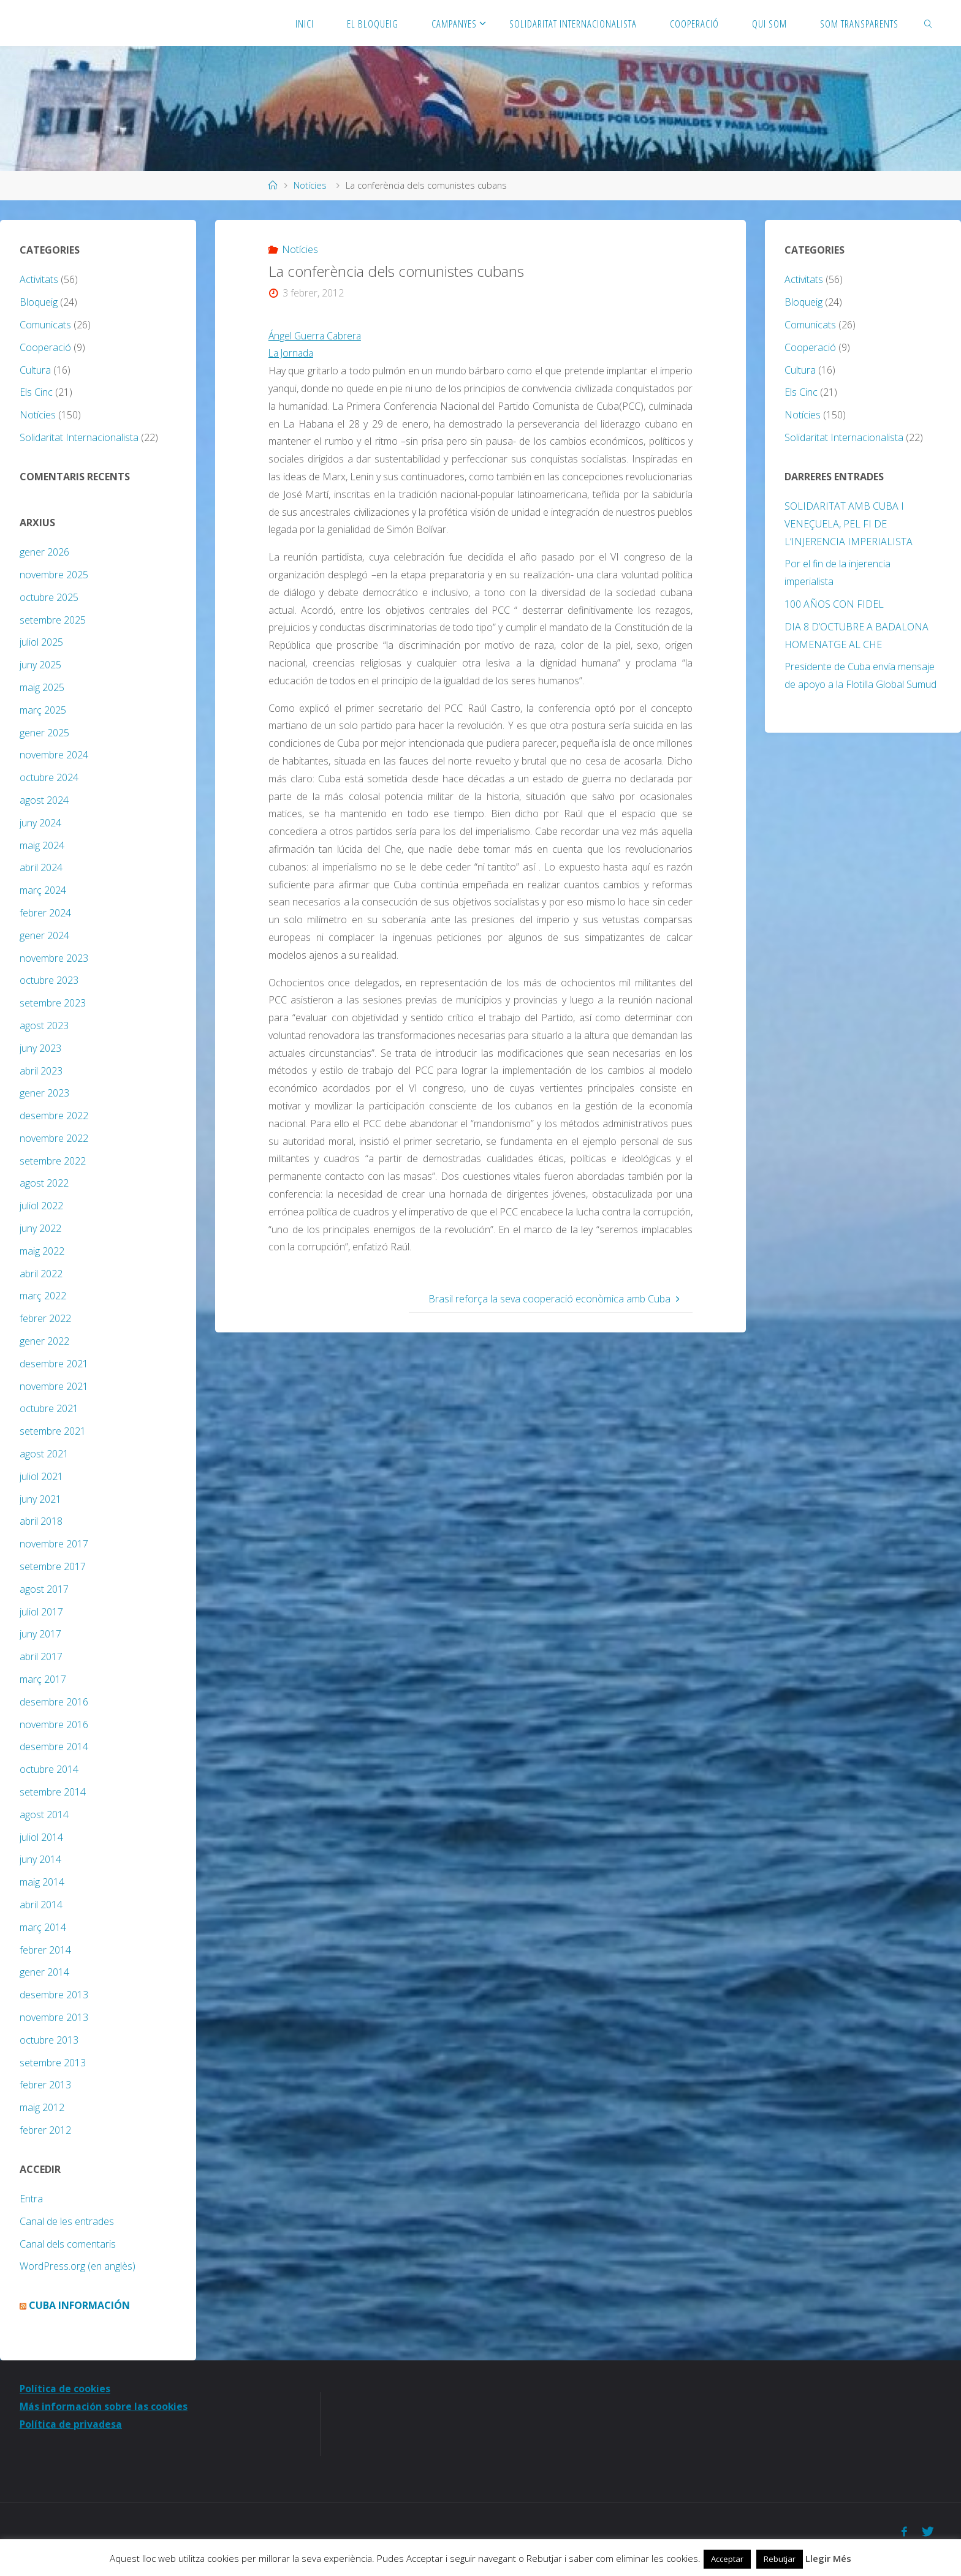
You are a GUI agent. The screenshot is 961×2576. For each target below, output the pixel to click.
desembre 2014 (54, 1746)
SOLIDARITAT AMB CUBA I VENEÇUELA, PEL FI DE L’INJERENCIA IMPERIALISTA (848, 523)
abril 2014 (41, 1904)
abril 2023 (41, 1071)
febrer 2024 (45, 913)
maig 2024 (42, 845)
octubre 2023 (49, 980)
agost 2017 (44, 1589)
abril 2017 (41, 1656)
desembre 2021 (54, 1363)
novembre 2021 (54, 1386)
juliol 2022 (41, 1205)
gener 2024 (44, 935)
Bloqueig (39, 302)
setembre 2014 (53, 1792)
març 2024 (43, 890)
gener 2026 (44, 552)
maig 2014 (42, 1882)
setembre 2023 (53, 1003)
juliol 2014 (41, 1837)
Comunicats (45, 324)
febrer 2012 (45, 2130)
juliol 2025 (41, 642)
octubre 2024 (49, 777)
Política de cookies (66, 2388)
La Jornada (292, 353)
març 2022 (43, 1295)
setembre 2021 (53, 1431)
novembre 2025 (54, 574)
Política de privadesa (71, 2424)
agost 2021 (44, 1453)
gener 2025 (44, 732)
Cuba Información (79, 2305)
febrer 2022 (45, 1318)
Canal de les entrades (67, 2221)
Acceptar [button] (727, 2558)
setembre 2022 (53, 1161)
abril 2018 (41, 1521)
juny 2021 (40, 1499)
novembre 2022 (54, 1138)
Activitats (39, 279)
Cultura (35, 370)
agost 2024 (44, 800)
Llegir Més (828, 2558)
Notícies (310, 185)
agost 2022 (44, 1183)
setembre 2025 (53, 620)
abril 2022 (41, 1273)
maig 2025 (42, 687)
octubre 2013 (49, 2040)
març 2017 (43, 1679)
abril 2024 (41, 867)
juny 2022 (40, 1228)
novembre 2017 (54, 1544)
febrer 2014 (45, 1950)
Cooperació (45, 347)
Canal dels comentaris (68, 2244)
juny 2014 (40, 1859)
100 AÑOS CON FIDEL (834, 604)
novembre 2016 (54, 1724)
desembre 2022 (54, 1115)
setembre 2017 (53, 1566)
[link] (927, 23)
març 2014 (43, 1927)
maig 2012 (42, 2107)
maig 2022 (42, 1251)
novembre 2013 (54, 2017)
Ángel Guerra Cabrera (316, 335)
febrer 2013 (45, 2084)
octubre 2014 (49, 1769)
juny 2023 (40, 1048)
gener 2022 (44, 1341)
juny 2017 (40, 1634)
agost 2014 (44, 1814)
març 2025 (43, 710)
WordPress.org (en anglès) (77, 2266)
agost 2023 (44, 1025)
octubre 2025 (49, 597)
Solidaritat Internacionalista (79, 437)
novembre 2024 (54, 754)
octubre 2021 (49, 1408)
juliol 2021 (41, 1476)
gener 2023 (44, 1093)
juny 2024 (40, 822)
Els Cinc (36, 392)
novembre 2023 (54, 958)
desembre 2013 (54, 1994)
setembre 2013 (53, 2062)
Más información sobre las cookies (104, 2406)
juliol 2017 (41, 1611)
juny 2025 (40, 664)
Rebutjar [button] (780, 2558)
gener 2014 (44, 1972)
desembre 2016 (54, 1702)
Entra (31, 2198)
